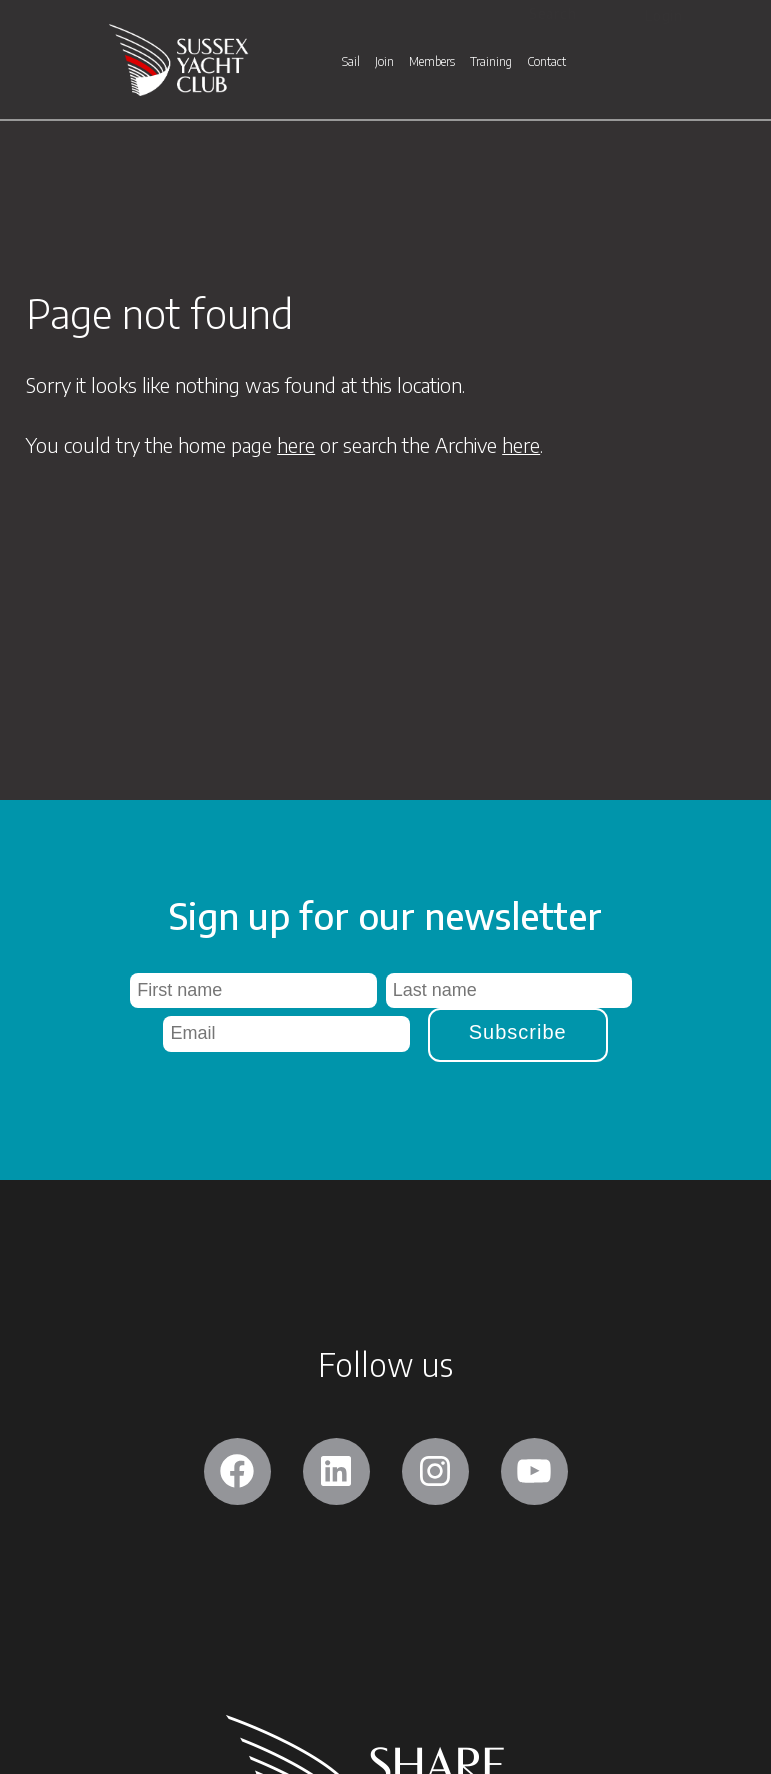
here (296, 444)
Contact (546, 65)
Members (432, 65)
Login (664, 15)
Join (384, 65)
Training (491, 65)
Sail (351, 65)
